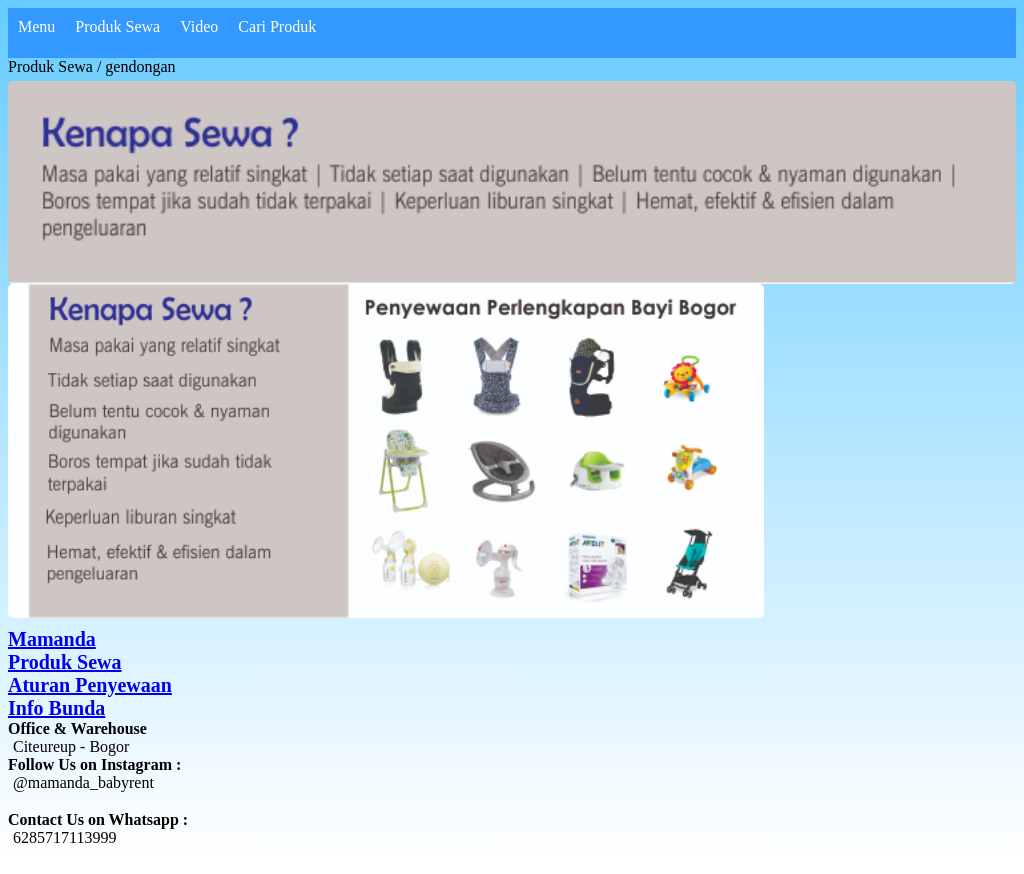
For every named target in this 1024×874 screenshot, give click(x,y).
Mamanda (52, 639)
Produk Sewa (65, 662)
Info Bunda (56, 708)
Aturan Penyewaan (90, 685)
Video (199, 26)
